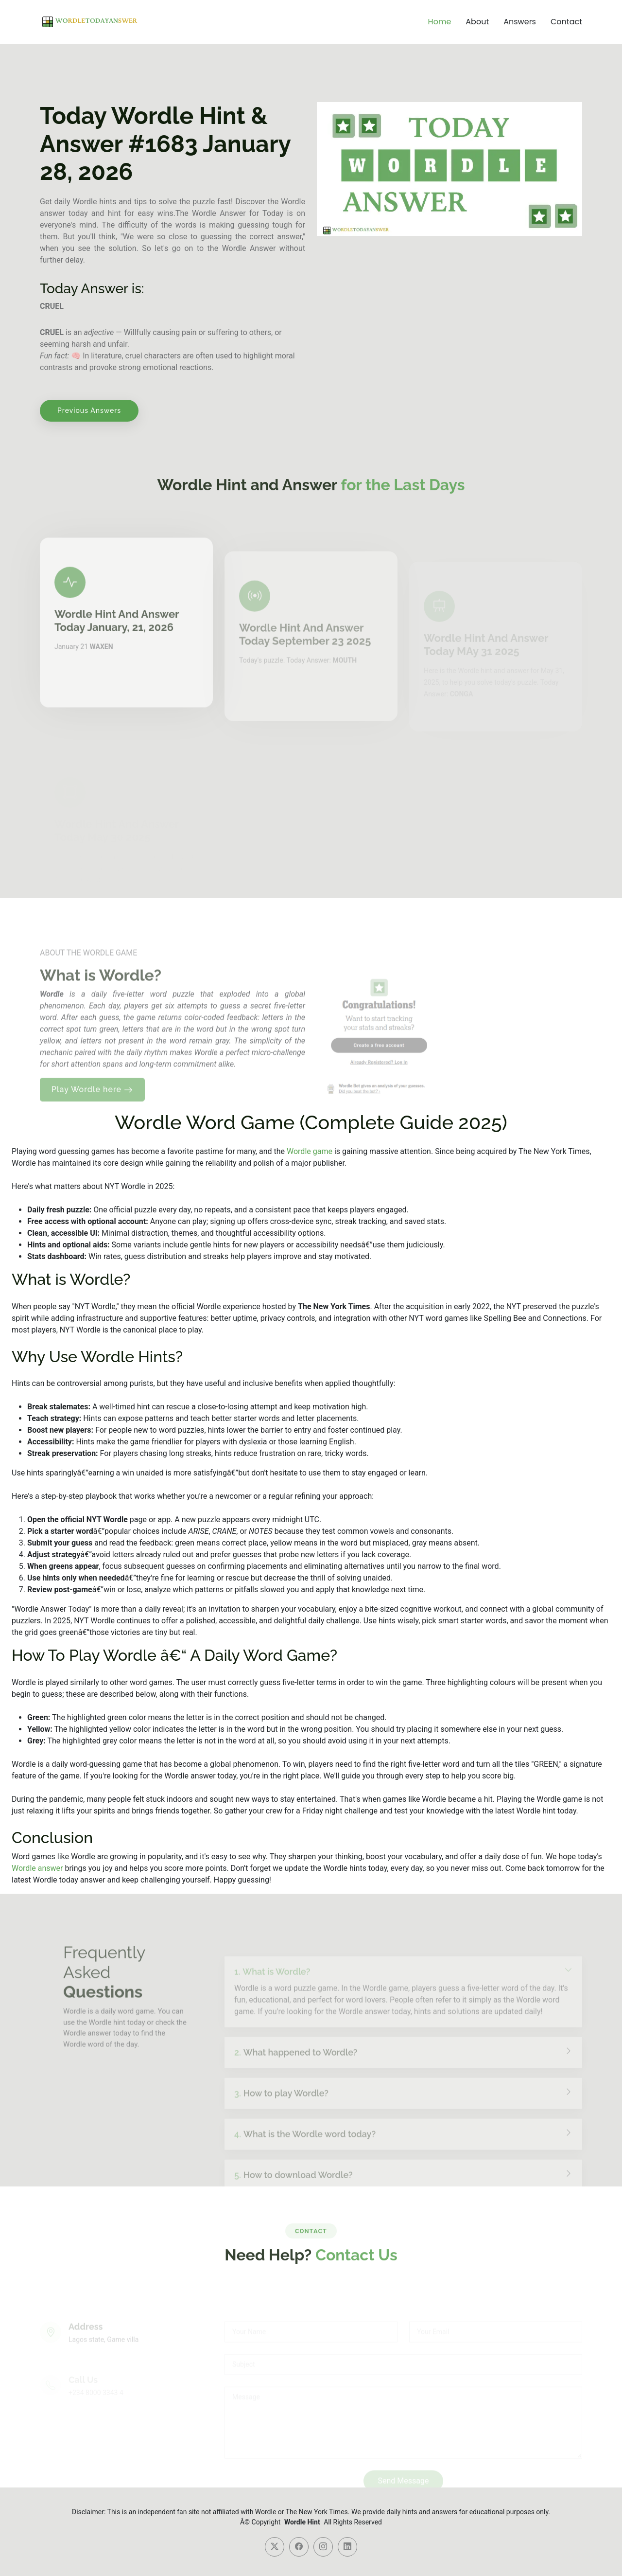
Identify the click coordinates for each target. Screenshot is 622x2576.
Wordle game (309, 1151)
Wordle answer (37, 1868)
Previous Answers (89, 410)
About (477, 21)
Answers (519, 21)
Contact (566, 21)
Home (439, 21)
